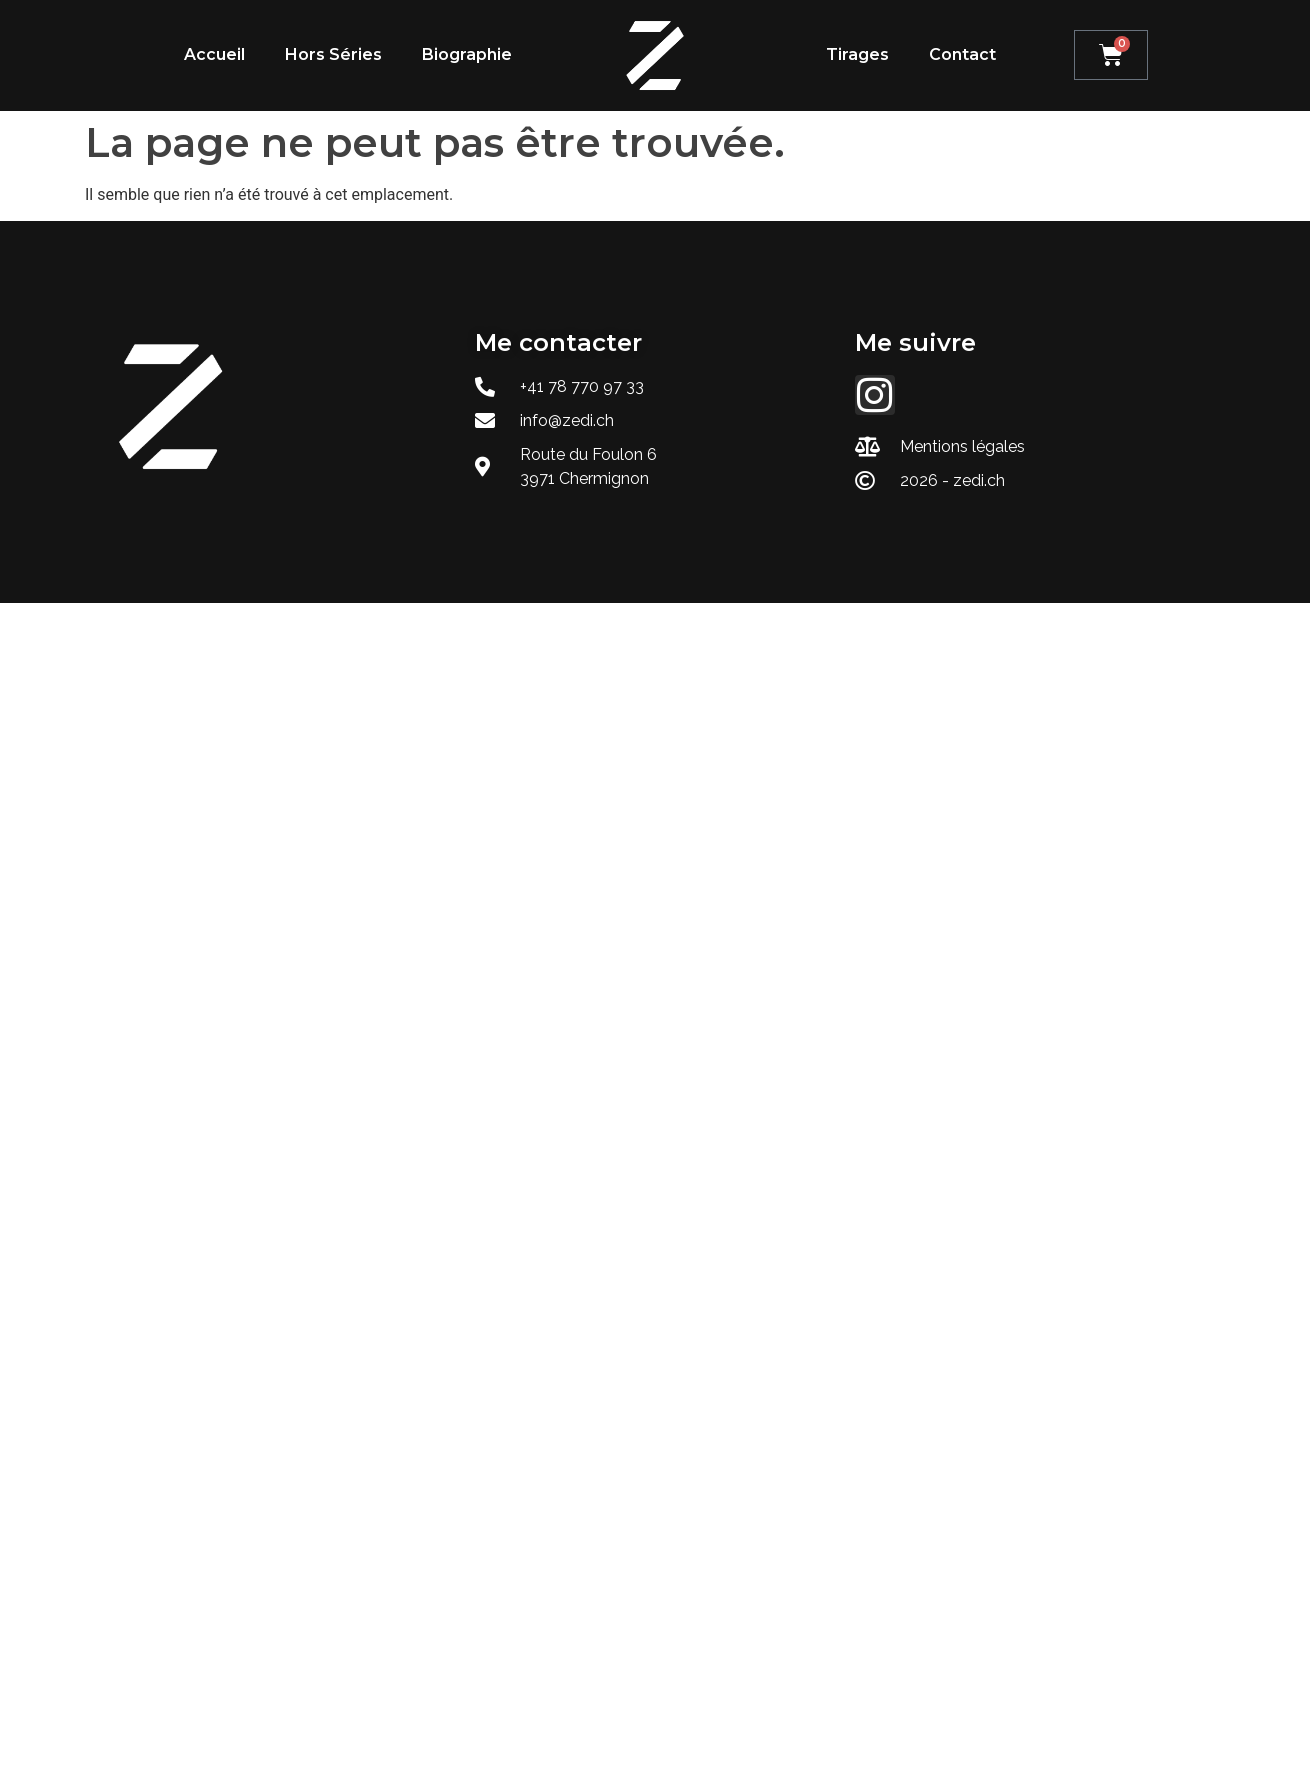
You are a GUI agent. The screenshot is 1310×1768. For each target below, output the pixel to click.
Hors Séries (333, 54)
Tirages (857, 54)
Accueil (214, 54)
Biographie (467, 54)
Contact (962, 54)
